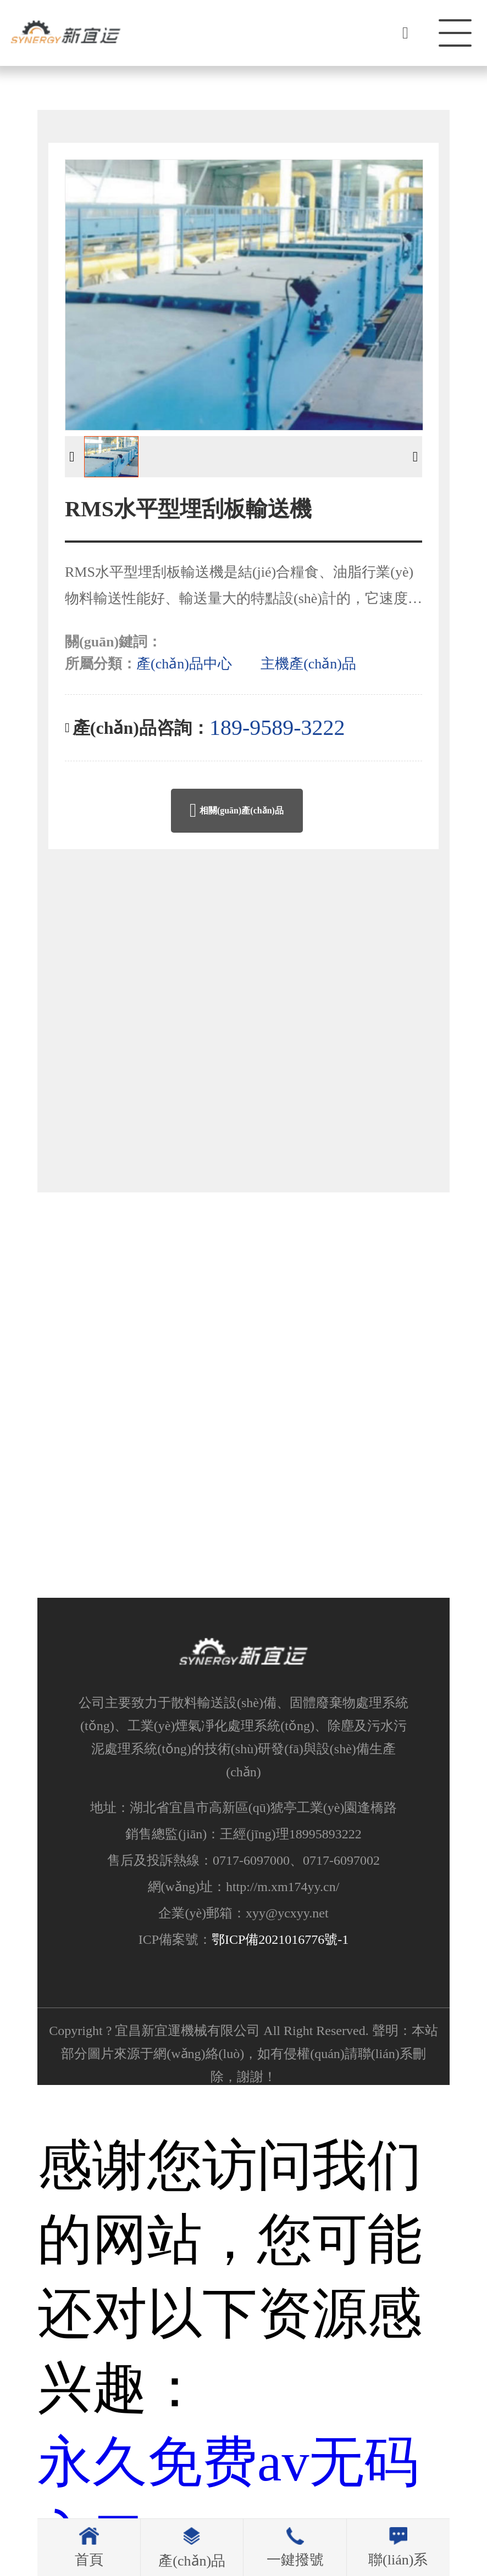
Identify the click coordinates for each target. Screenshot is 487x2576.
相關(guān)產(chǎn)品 (237, 811)
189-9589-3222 (277, 727)
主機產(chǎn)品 (308, 664)
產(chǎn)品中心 (184, 664)
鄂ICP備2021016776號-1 (280, 1941)
